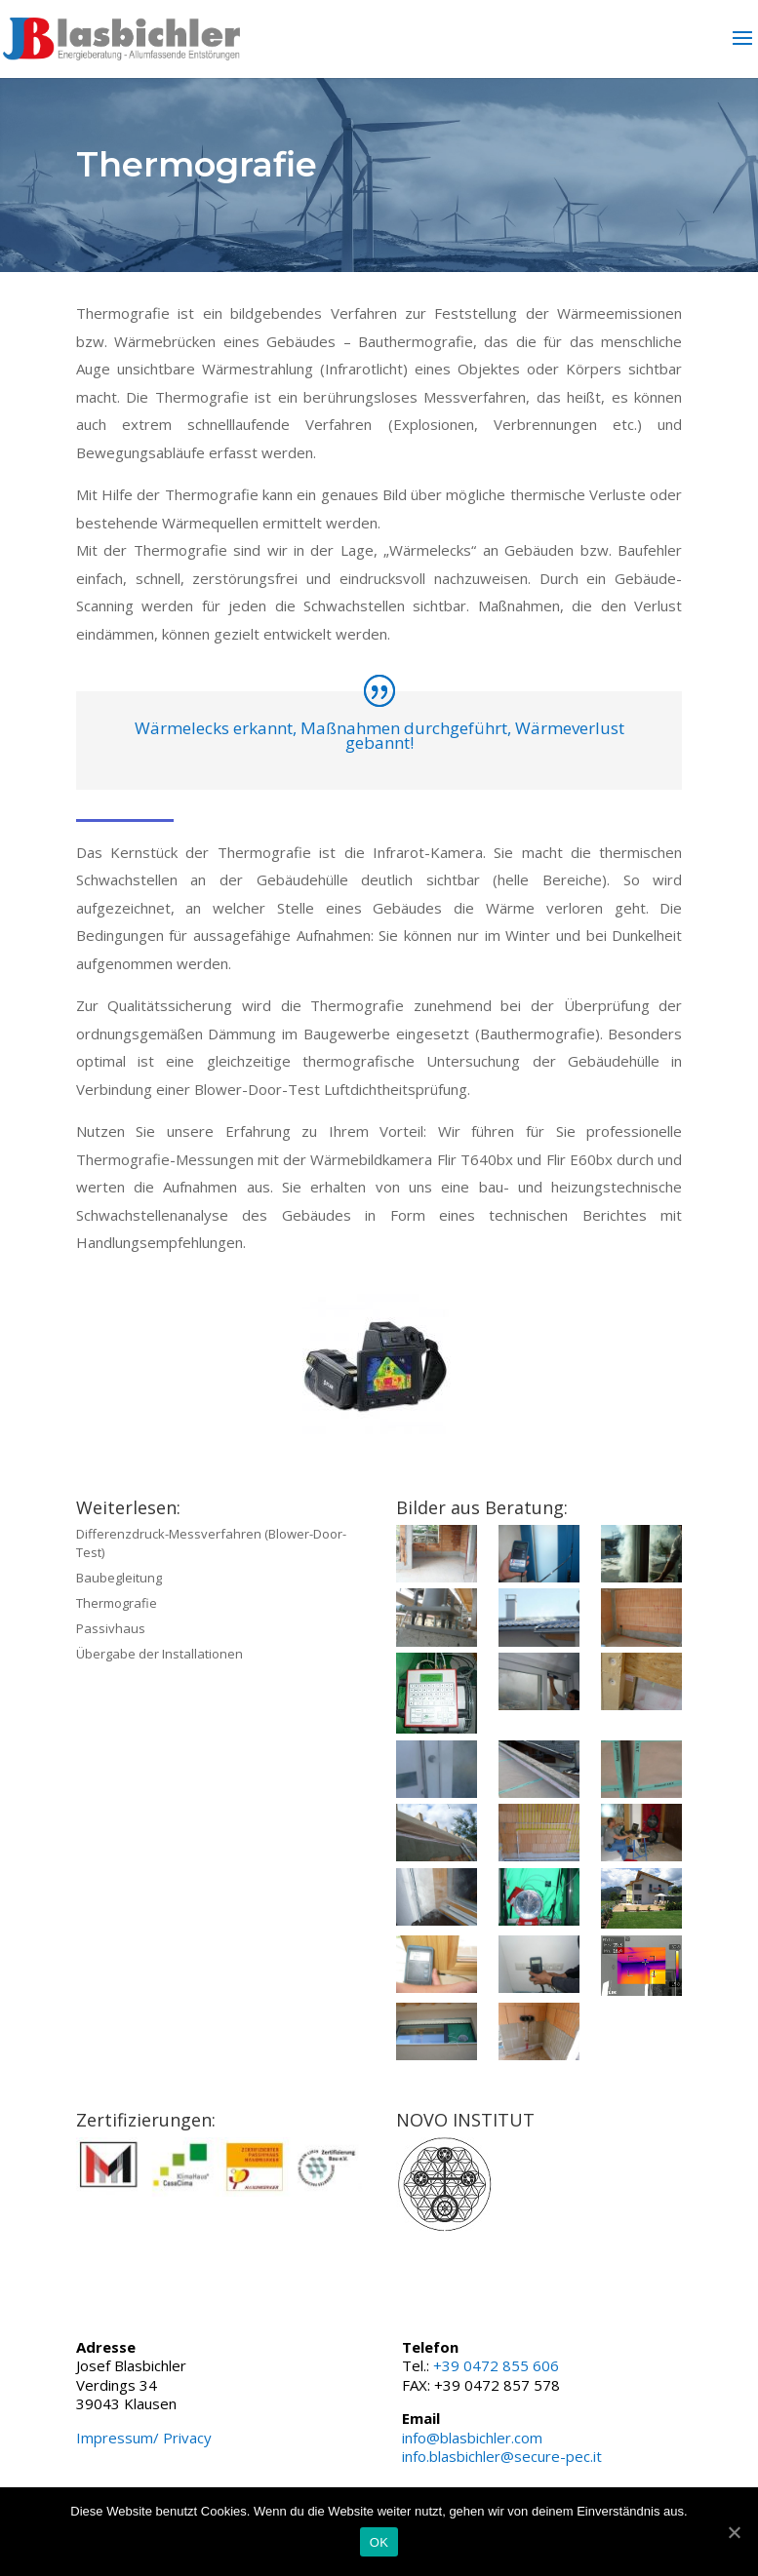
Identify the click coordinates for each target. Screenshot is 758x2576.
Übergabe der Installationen (159, 1653)
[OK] (733, 2532)
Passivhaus (110, 1628)
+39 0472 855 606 (496, 2365)
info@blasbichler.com (472, 2437)
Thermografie (116, 1603)
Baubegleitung (119, 1577)
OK (379, 2542)
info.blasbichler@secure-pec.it (502, 2456)
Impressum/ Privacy (144, 2437)
